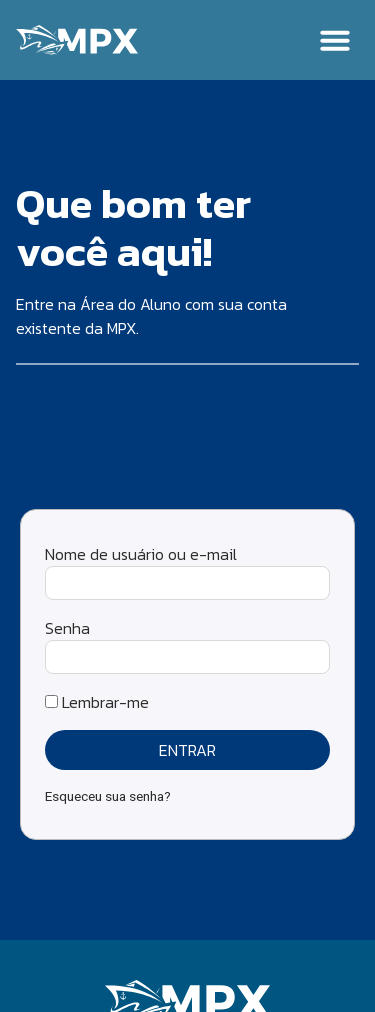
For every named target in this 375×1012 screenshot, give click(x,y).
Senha (67, 628)
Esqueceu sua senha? (108, 796)
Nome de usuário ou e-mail (141, 554)
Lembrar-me (97, 702)
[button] (335, 40)
